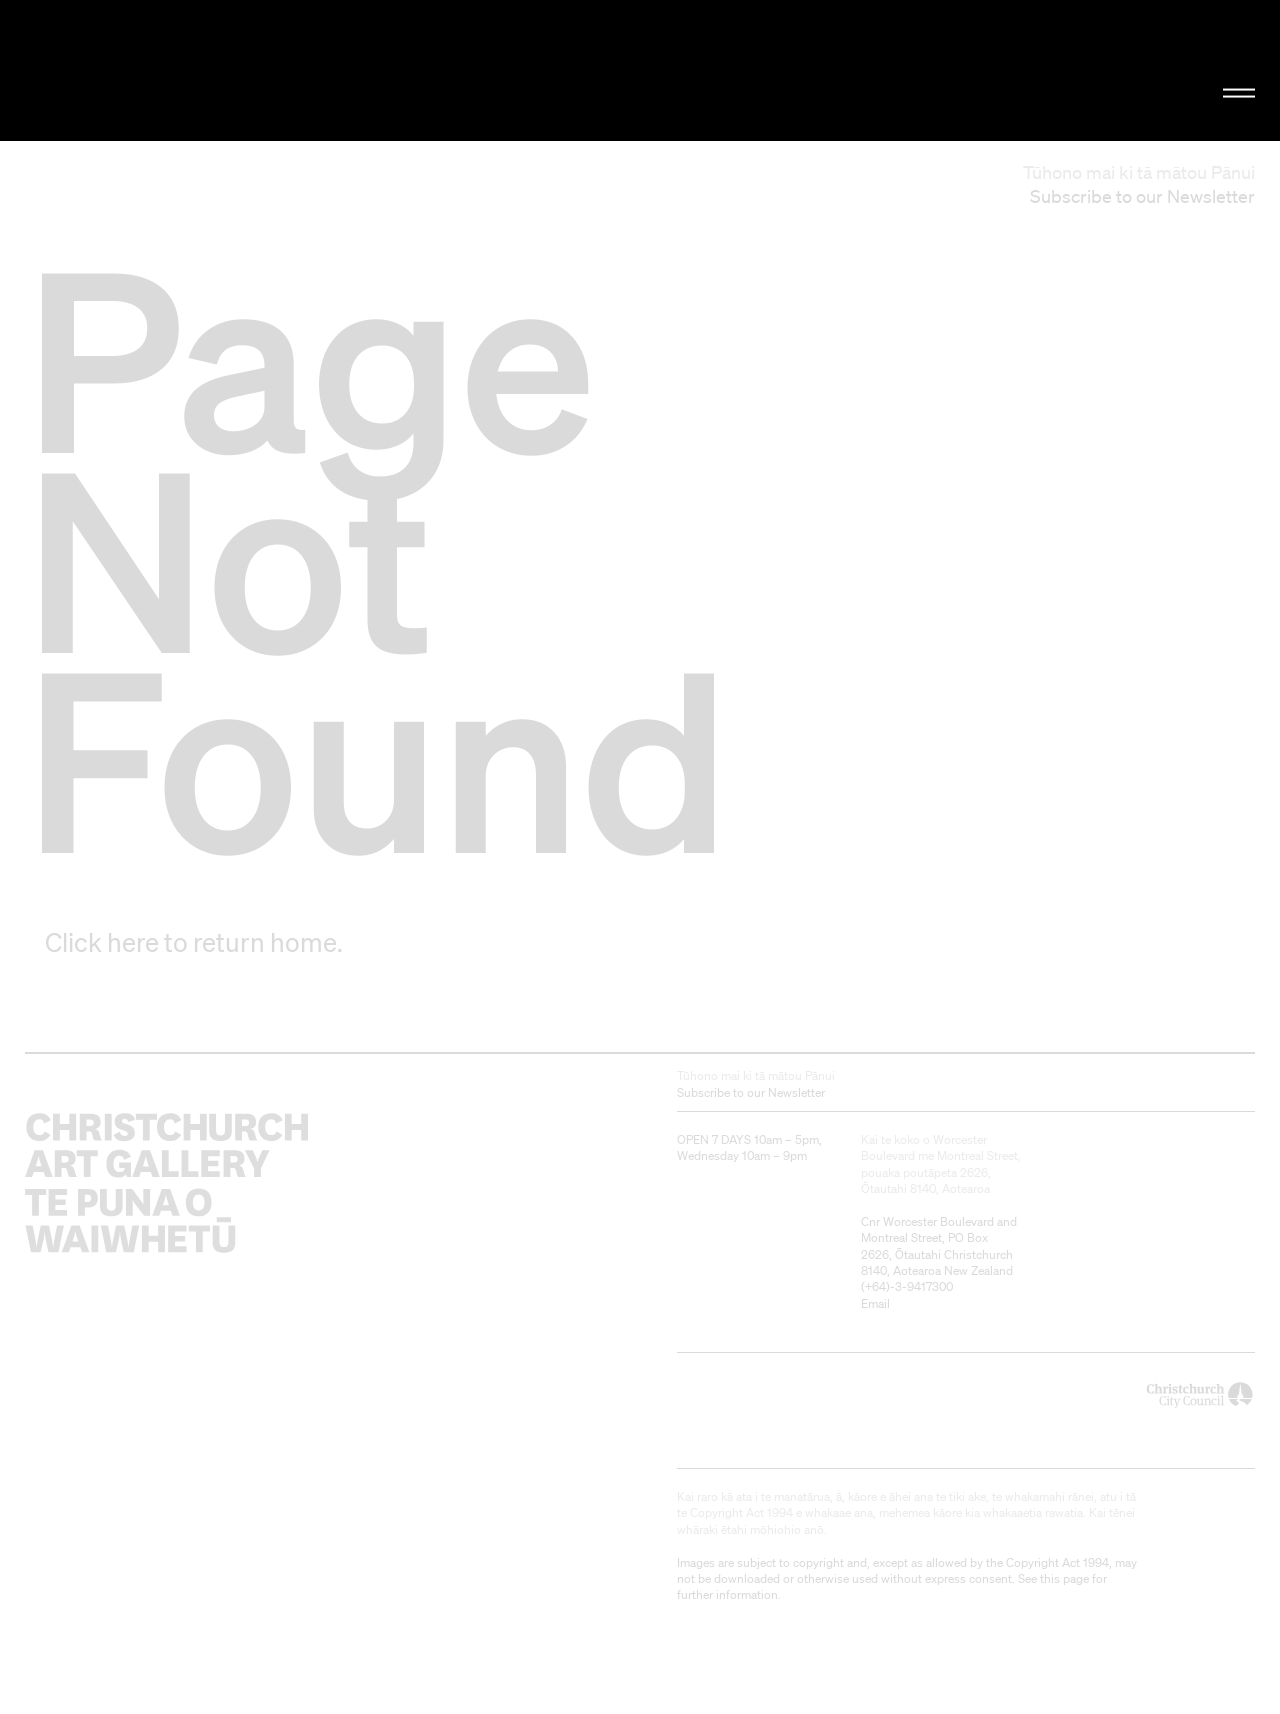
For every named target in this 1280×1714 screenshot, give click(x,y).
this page (1064, 1578)
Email (875, 1303)
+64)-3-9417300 (909, 1286)
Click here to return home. (194, 942)
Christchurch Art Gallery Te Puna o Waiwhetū (216, 71)
